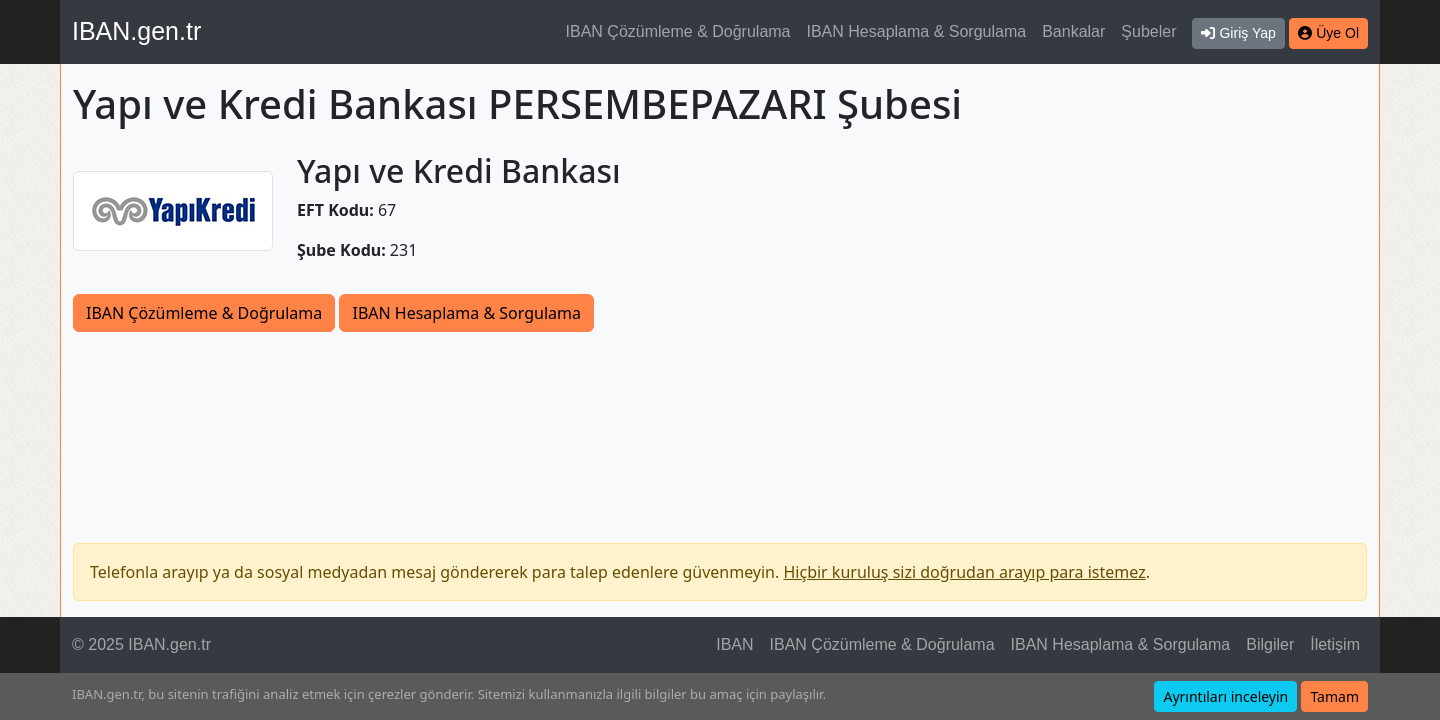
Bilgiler (1270, 644)
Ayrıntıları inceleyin (1225, 696)
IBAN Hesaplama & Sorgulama (917, 31)
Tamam (1334, 696)
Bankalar (1073, 31)
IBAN (734, 644)
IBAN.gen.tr (136, 31)
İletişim (1335, 644)
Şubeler (1148, 31)
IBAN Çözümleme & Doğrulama (678, 31)
